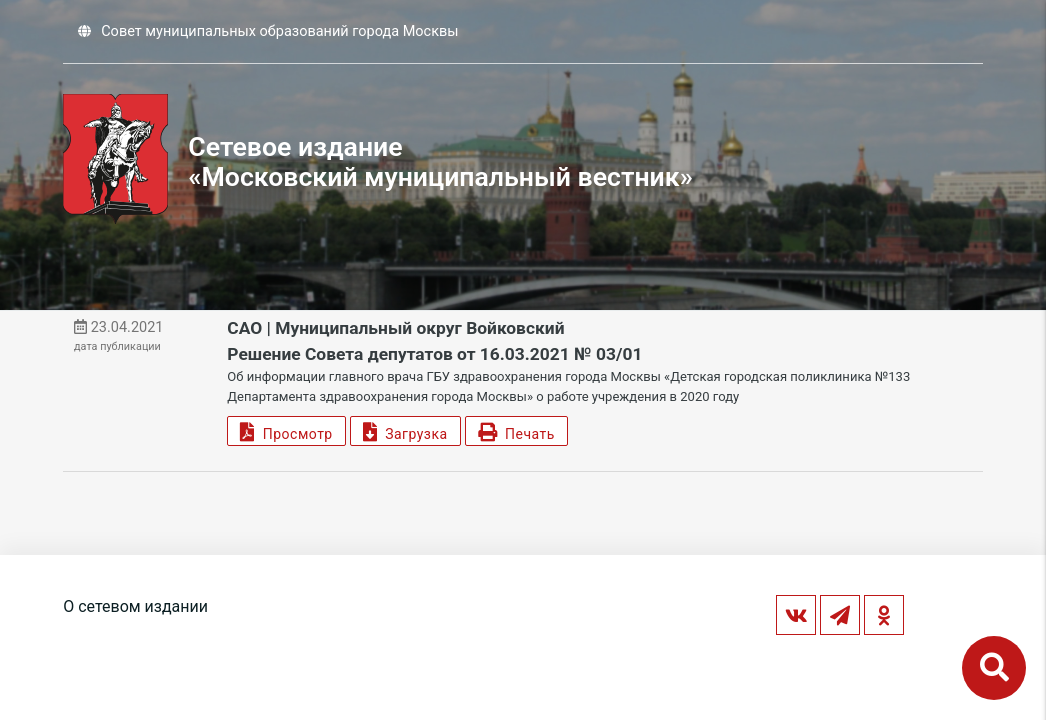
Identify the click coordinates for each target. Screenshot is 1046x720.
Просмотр (286, 431)
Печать (516, 431)
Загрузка (405, 431)
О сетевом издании (135, 606)
